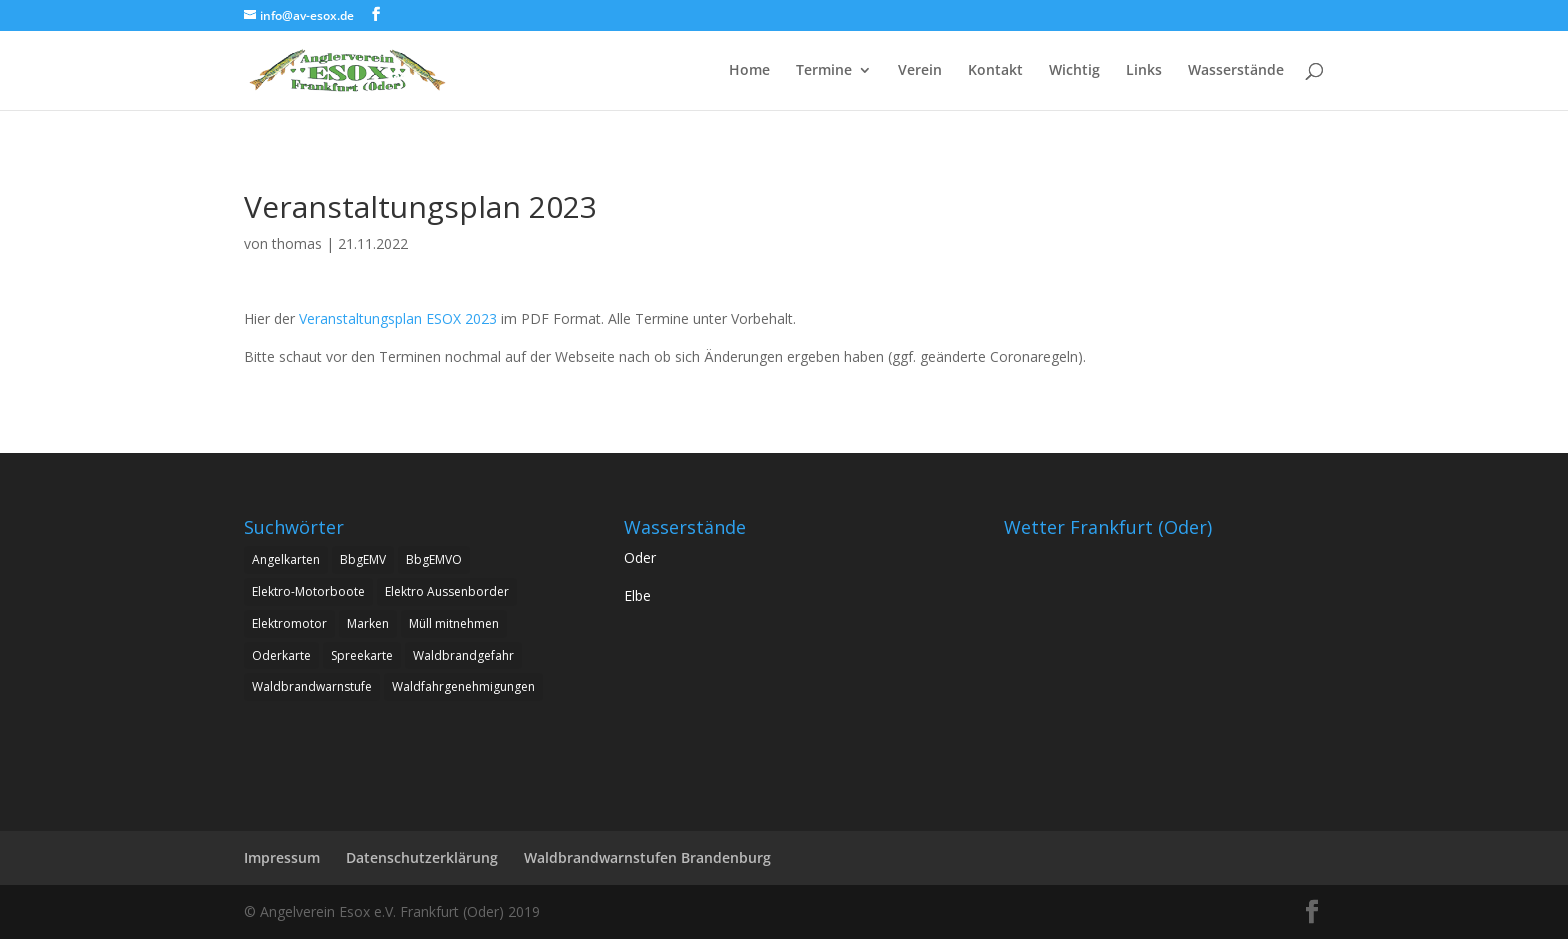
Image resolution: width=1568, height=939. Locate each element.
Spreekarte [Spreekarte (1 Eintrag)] (362, 655)
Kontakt (995, 71)
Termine (824, 71)
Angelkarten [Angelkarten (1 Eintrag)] (286, 559)
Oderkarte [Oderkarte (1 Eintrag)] (281, 655)
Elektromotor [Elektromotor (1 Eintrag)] (289, 623)
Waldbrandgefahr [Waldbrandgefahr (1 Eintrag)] (463, 655)
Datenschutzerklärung (422, 857)
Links (1144, 71)
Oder (640, 557)
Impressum (282, 857)
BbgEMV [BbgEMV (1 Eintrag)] (363, 559)
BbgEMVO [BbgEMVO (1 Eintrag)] (434, 559)
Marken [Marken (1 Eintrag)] (368, 623)
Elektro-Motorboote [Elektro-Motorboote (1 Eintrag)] (308, 591)
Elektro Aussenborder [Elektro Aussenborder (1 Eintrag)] (447, 591)
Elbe (637, 595)
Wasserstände (1236, 71)
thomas (297, 243)
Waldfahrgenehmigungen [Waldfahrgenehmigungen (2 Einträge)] (463, 686)
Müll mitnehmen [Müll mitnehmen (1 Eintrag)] (454, 623)
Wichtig (1074, 71)
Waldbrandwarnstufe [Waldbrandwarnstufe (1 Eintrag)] (312, 686)
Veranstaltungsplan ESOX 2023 (398, 318)
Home (749, 71)
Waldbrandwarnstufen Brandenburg (647, 857)
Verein (920, 71)
